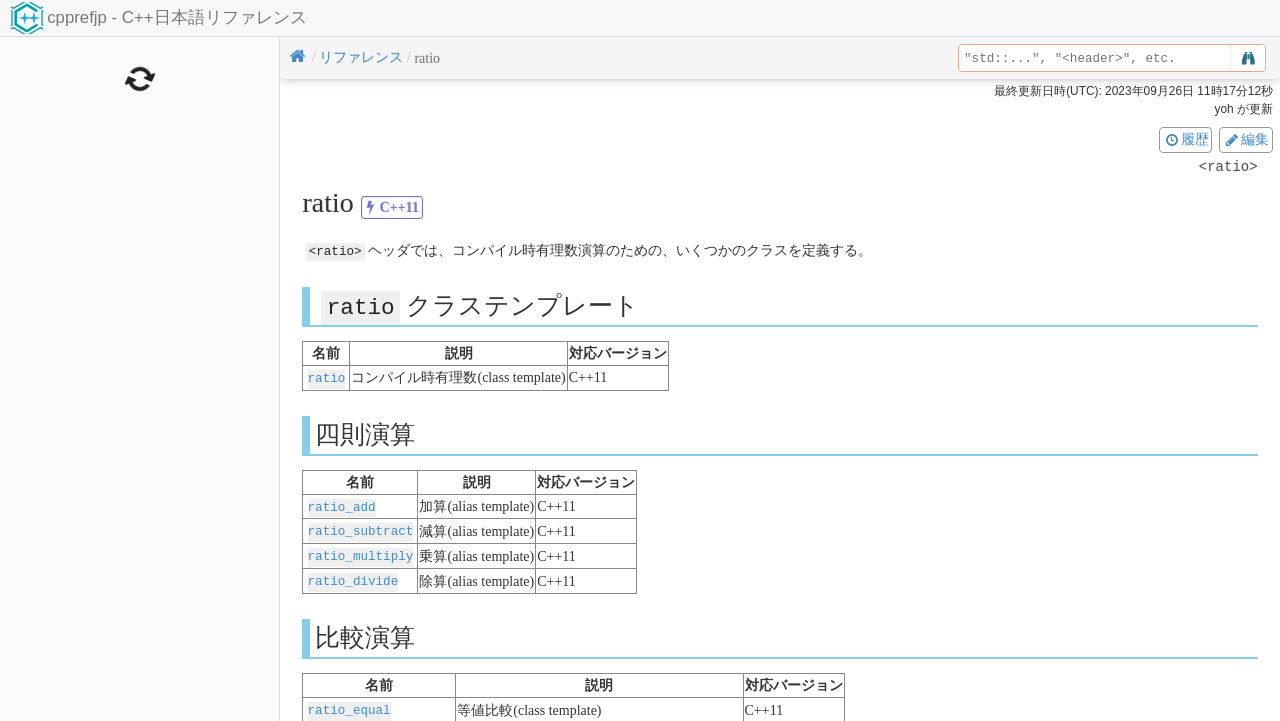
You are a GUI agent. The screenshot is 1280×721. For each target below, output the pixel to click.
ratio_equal (349, 704)
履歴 (1186, 139)
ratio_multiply (361, 552)
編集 (1246, 139)
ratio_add (342, 504)
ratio (327, 376)
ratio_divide (353, 576)
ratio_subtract (361, 528)
